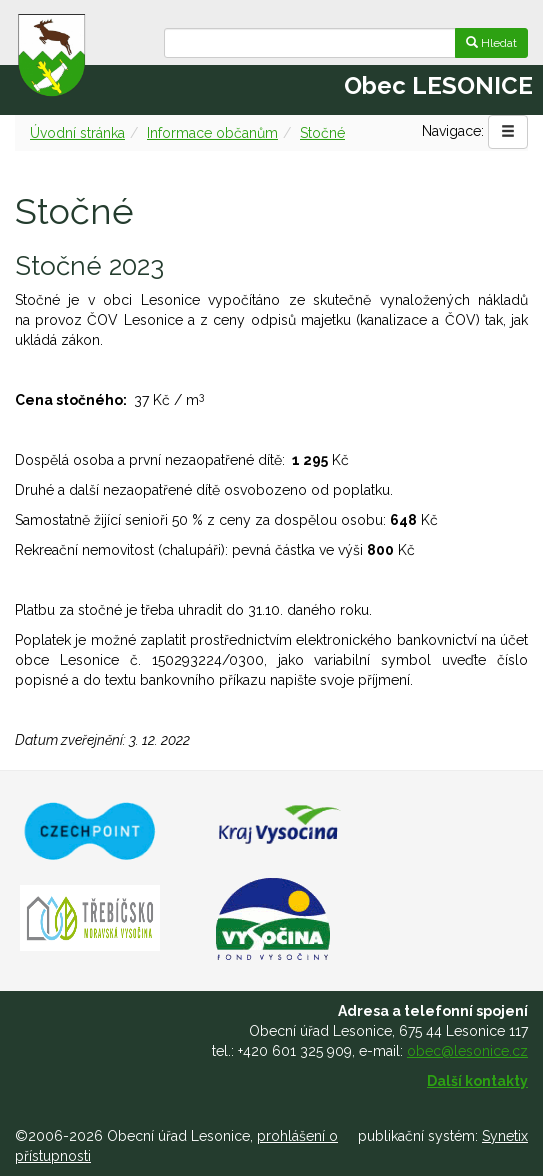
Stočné (322, 133)
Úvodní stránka (77, 133)
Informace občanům (212, 133)
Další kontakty (477, 1081)
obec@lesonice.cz (467, 1051)
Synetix (505, 1136)
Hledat (491, 43)
